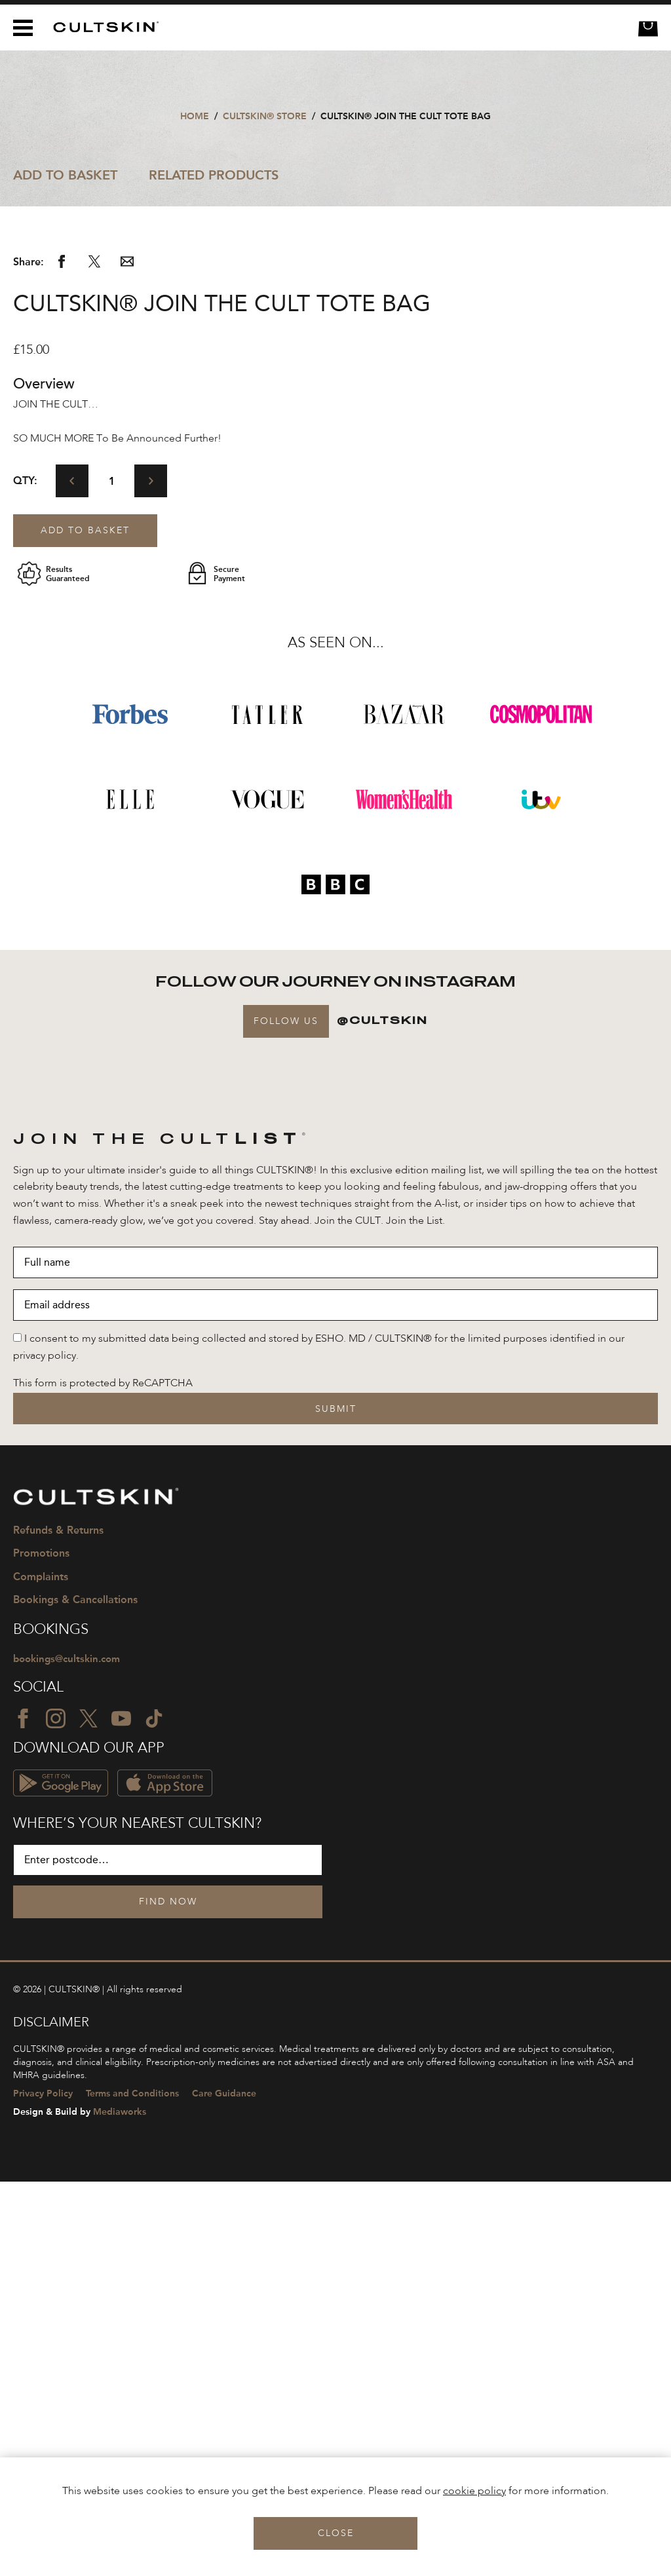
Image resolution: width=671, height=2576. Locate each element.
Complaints (40, 1970)
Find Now (168, 2296)
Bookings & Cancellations (75, 1993)
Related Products (213, 175)
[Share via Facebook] (61, 658)
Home (194, 116)
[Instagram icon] (56, 2113)
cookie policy (474, 2491)
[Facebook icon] (23, 2113)
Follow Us (286, 1414)
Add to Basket (65, 175)
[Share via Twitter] (94, 658)
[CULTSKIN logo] (101, 27)
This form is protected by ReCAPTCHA (103, 1776)
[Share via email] (127, 658)
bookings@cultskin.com (70, 2053)
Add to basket (85, 923)
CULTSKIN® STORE (265, 116)
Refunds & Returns (58, 1924)
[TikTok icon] (154, 2113)
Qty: (25, 873)
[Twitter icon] (88, 2113)
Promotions (41, 1947)
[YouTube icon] (121, 2113)
